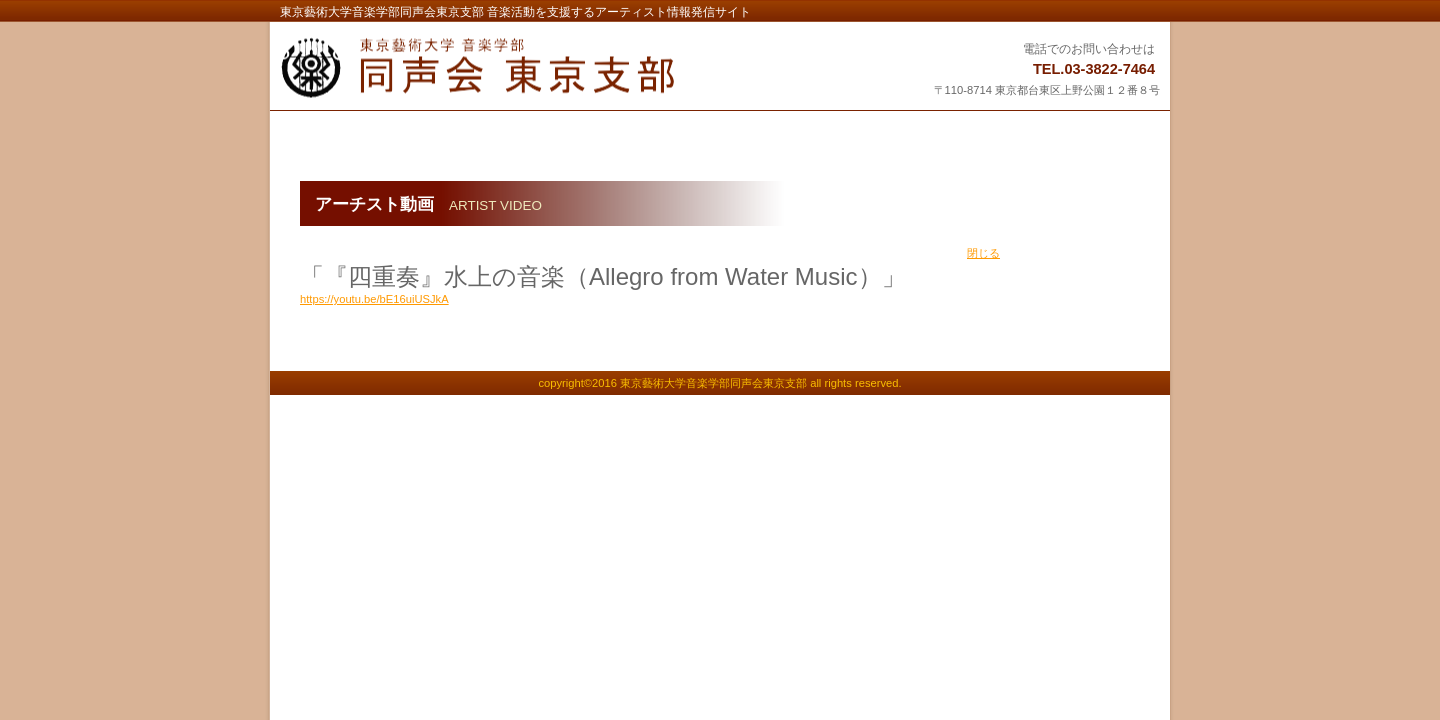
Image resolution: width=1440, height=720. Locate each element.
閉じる (983, 253)
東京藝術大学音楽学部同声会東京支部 (527, 68)
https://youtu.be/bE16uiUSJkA (374, 299)
